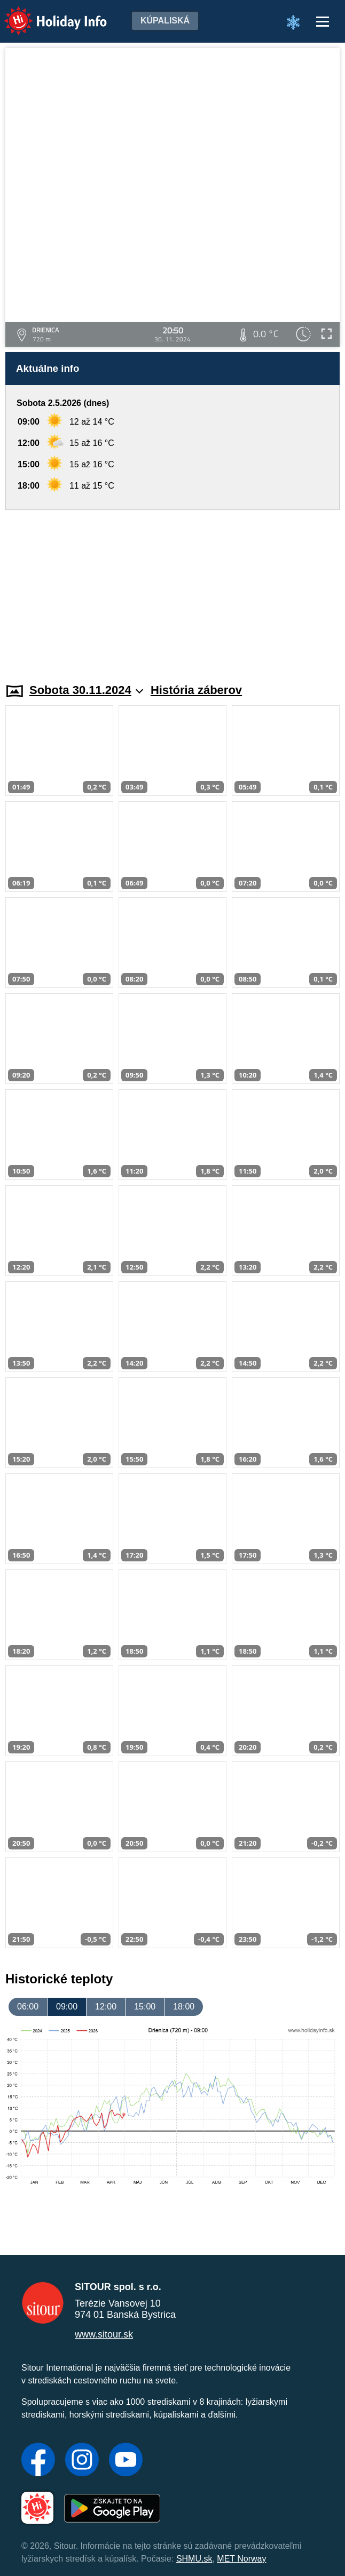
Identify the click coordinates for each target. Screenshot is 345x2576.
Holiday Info (45, 13)
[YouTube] (126, 2461)
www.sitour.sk (104, 2334)
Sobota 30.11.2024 (86, 690)
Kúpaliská (165, 20)
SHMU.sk (194, 2558)
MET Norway (241, 2558)
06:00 (27, 2006)
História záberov (196, 690)
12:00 (105, 2006)
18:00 (183, 2006)
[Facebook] (38, 2461)
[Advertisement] (172, 590)
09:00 (66, 2006)
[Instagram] (82, 2461)
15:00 (144, 2006)
